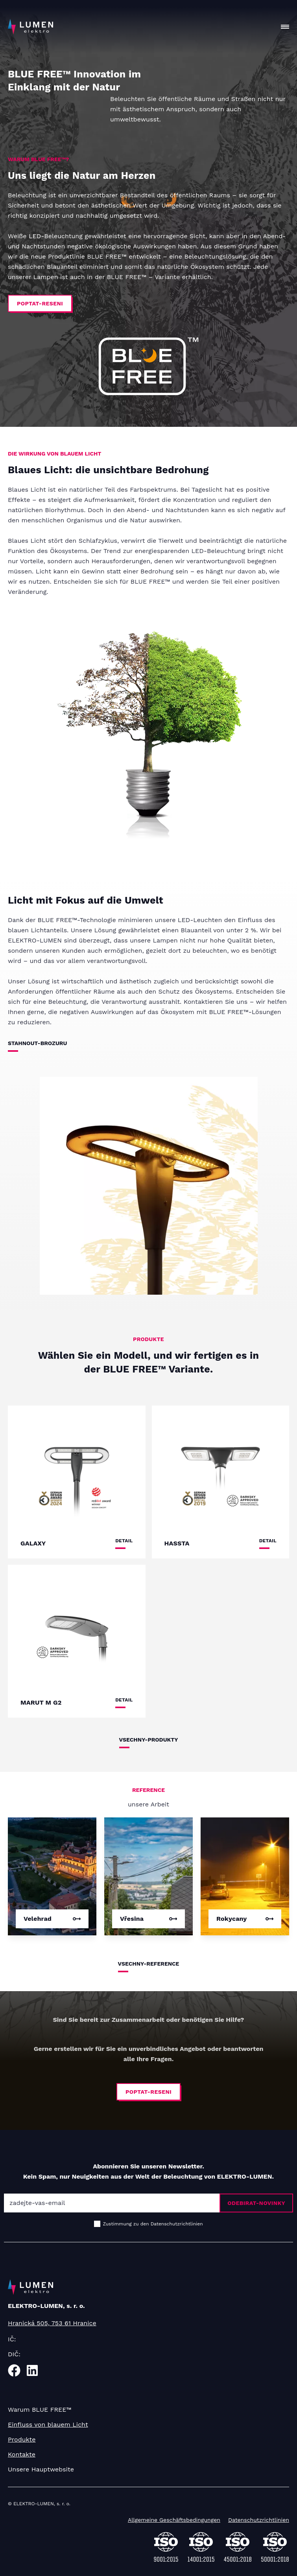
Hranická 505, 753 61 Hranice (52, 2323)
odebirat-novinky (256, 2203)
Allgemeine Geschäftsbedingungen (174, 2520)
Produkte (22, 2439)
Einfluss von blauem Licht (48, 2424)
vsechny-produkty (148, 1739)
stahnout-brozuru (37, 1043)
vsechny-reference (148, 1963)
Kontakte (21, 2454)
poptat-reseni (40, 303)
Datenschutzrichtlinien (258, 2520)
